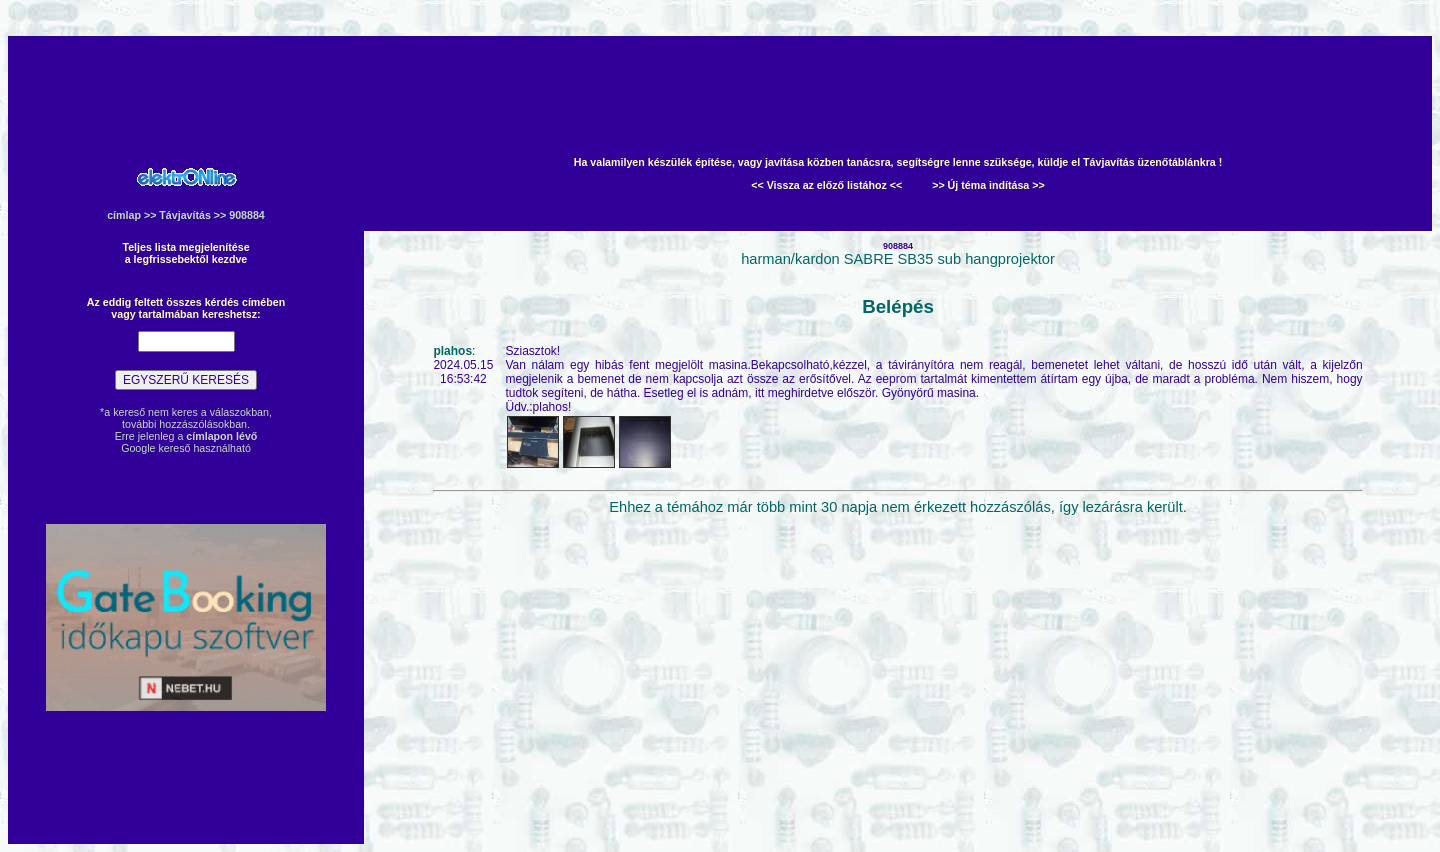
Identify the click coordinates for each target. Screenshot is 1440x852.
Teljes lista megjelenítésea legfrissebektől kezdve (185, 253)
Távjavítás (185, 215)
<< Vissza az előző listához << (826, 185)
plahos (452, 351)
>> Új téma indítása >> (988, 185)
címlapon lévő (221, 436)
